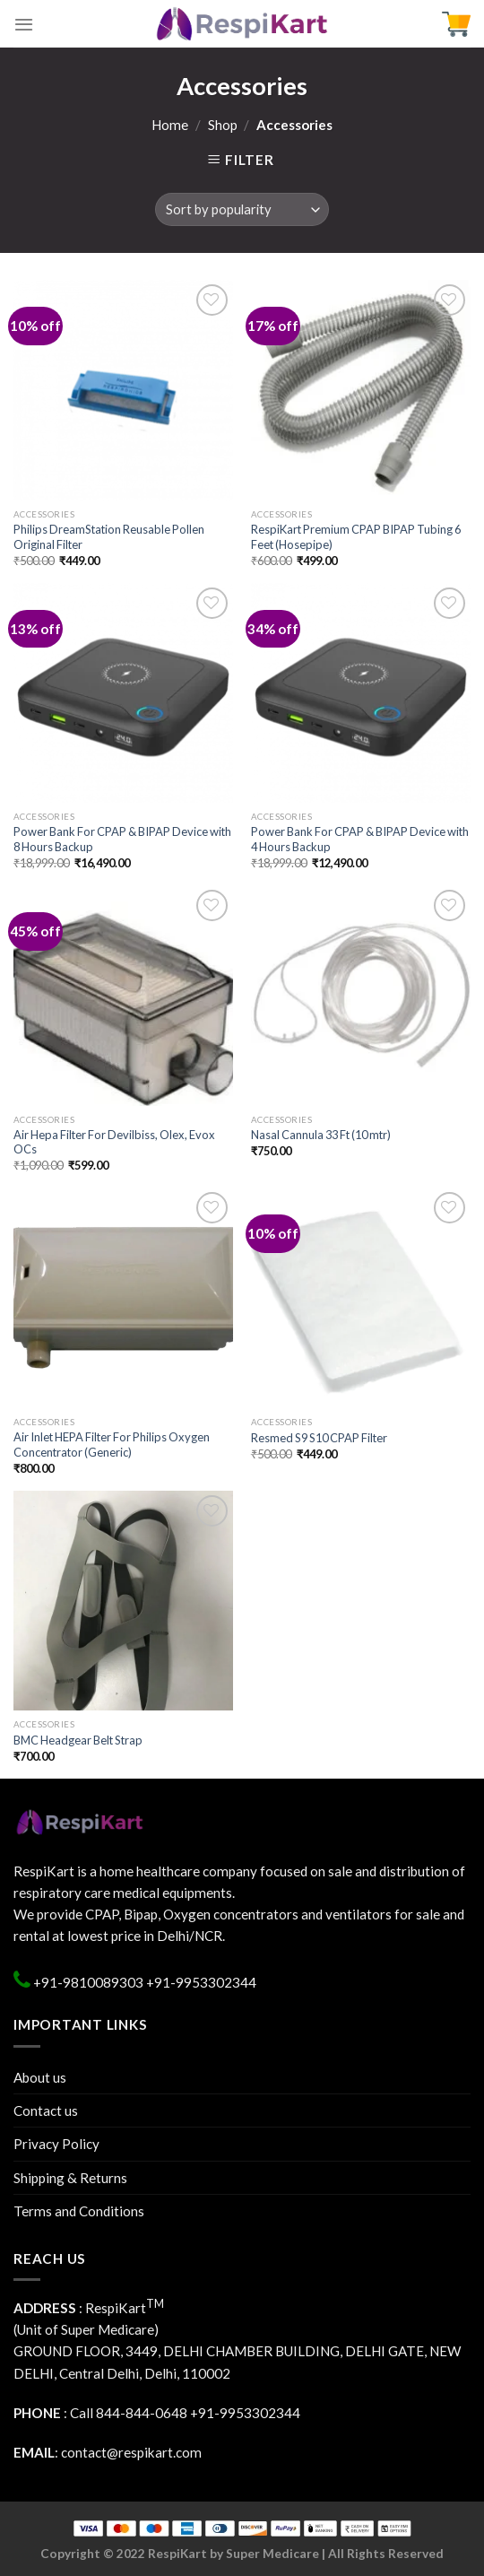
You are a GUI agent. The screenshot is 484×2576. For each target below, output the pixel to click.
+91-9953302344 (201, 1982)
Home (169, 125)
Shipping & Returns (70, 2178)
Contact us (45, 2110)
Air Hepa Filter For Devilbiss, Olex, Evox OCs (114, 1142)
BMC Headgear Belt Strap (78, 1740)
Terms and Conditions (78, 2211)
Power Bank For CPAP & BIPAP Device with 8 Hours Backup (122, 839)
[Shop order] (242, 209)
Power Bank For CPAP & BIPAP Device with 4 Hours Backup (360, 839)
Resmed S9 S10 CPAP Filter (319, 1438)
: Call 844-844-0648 (100, 2413)
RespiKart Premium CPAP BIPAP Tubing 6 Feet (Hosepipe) (356, 537)
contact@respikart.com (131, 2452)
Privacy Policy (56, 2144)
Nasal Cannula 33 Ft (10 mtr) (321, 1134)
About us (39, 2077)
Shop (223, 125)
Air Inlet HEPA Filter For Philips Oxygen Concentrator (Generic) (111, 1444)
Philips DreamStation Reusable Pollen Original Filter (108, 537)
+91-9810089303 (86, 1982)
